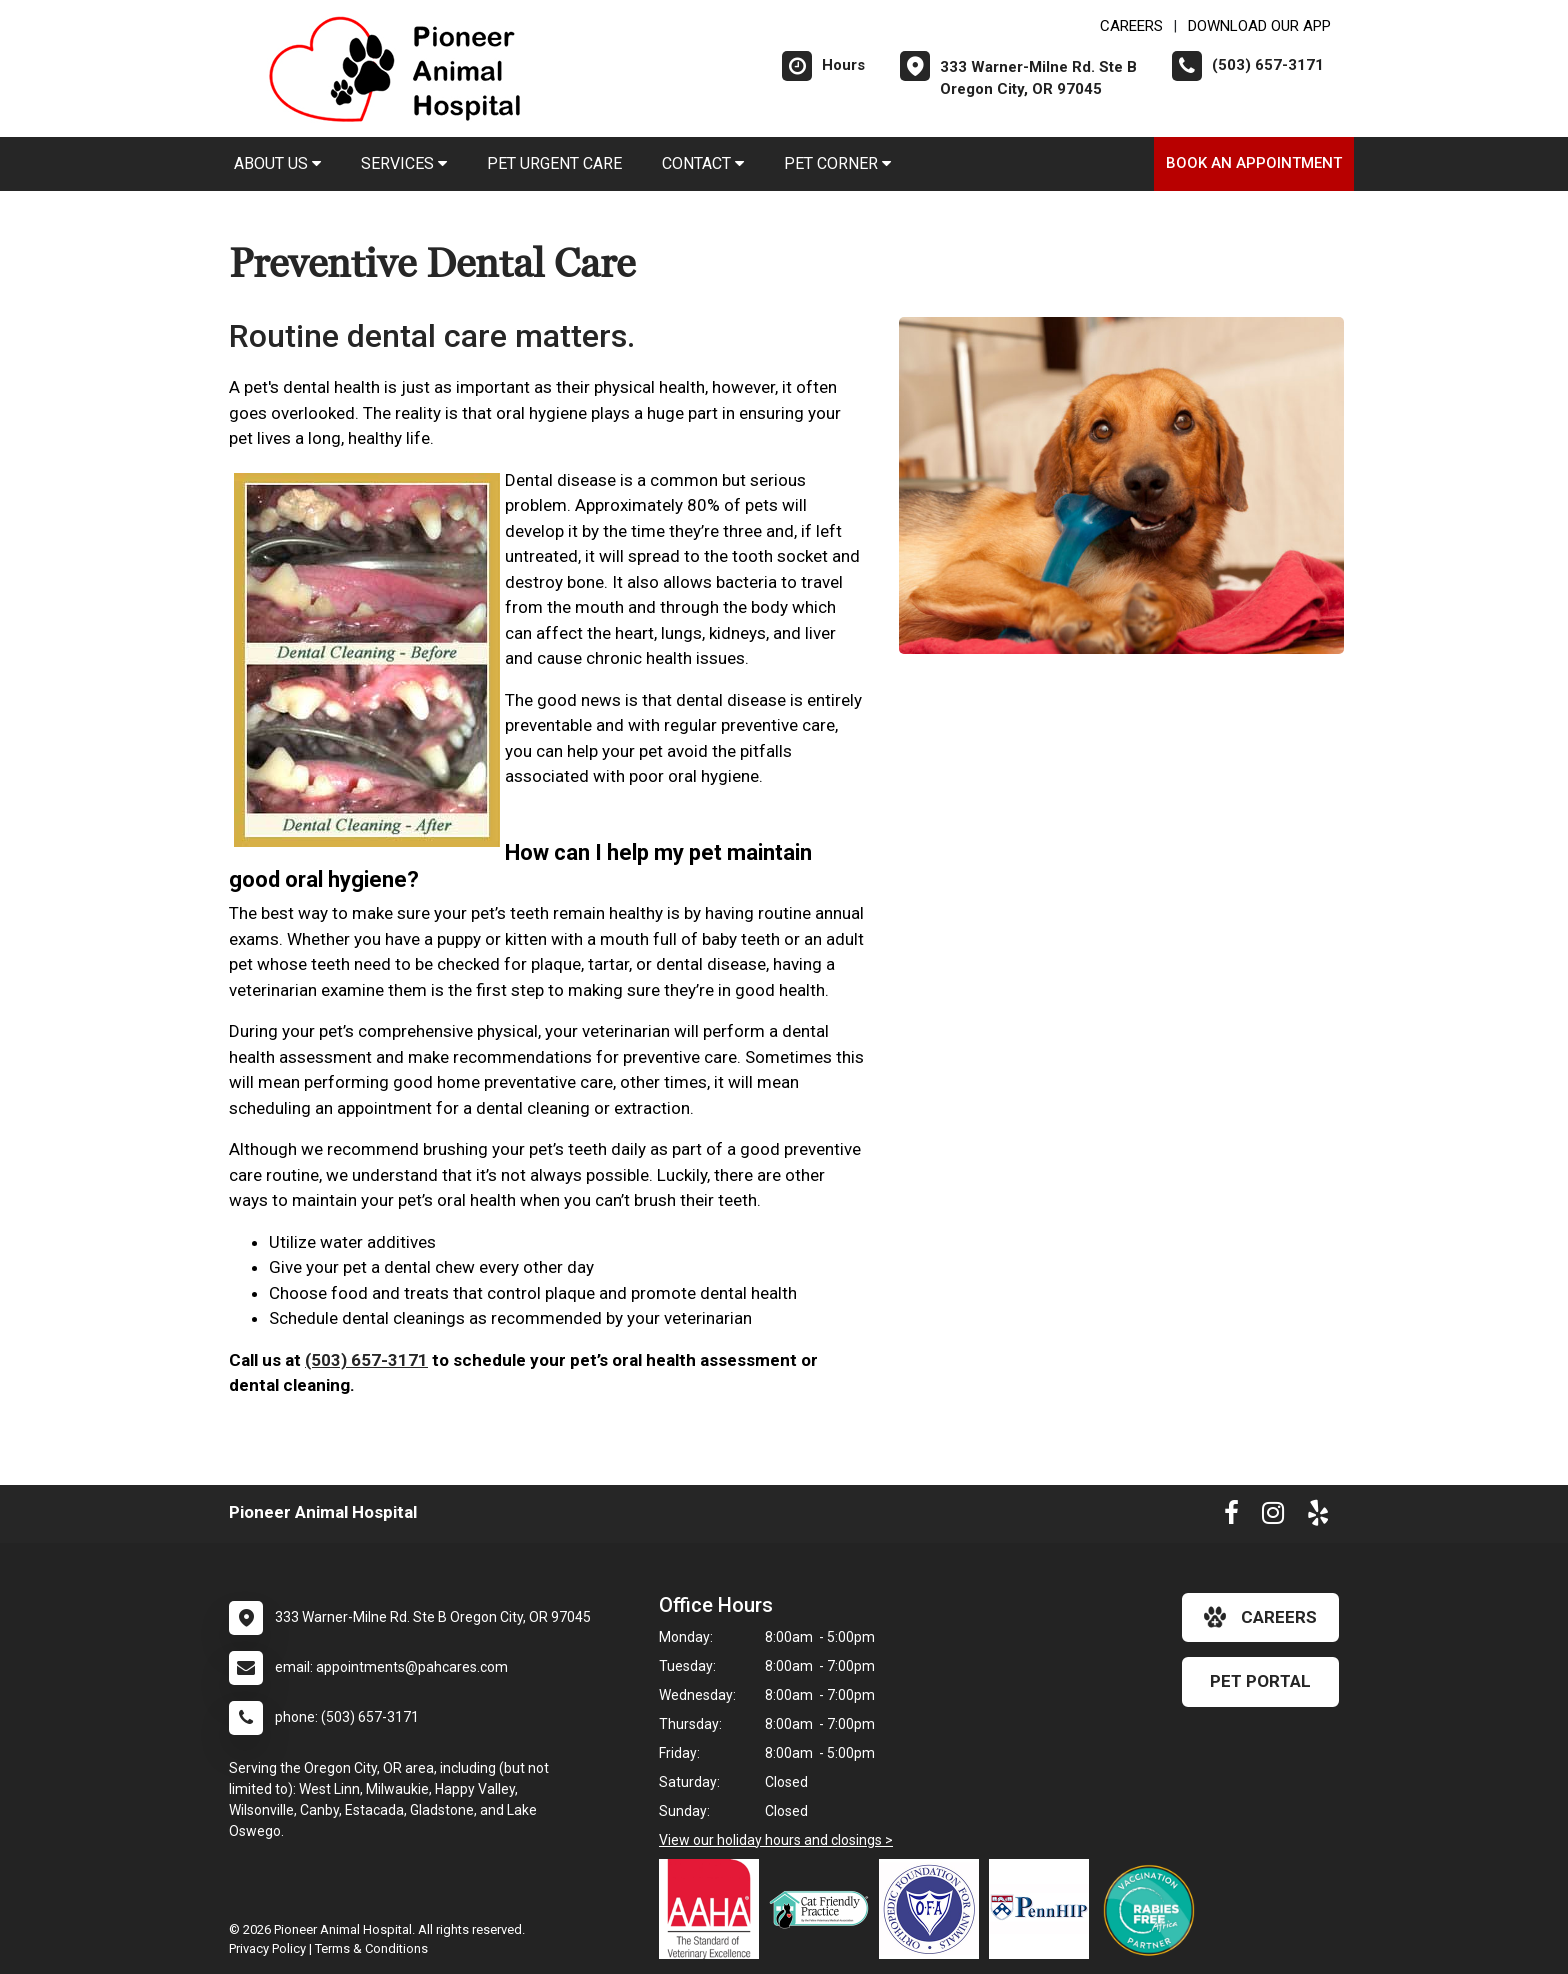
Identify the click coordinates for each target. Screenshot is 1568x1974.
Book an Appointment (1254, 163)
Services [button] (404, 163)
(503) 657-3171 (366, 1360)
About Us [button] (277, 163)
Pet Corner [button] (837, 163)
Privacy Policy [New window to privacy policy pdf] (267, 1948)
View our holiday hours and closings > (776, 1840)
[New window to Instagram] (1273, 1517)
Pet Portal (1260, 1681)
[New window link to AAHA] (714, 1909)
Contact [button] (703, 163)
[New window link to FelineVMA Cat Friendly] (824, 1909)
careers (1260, 1617)
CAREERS (1131, 26)
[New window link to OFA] (934, 1909)
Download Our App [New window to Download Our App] (1259, 26)
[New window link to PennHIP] (1044, 1909)
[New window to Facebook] (1231, 1517)
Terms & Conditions (371, 1948)
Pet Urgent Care (554, 163)
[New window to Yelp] (1318, 1517)
